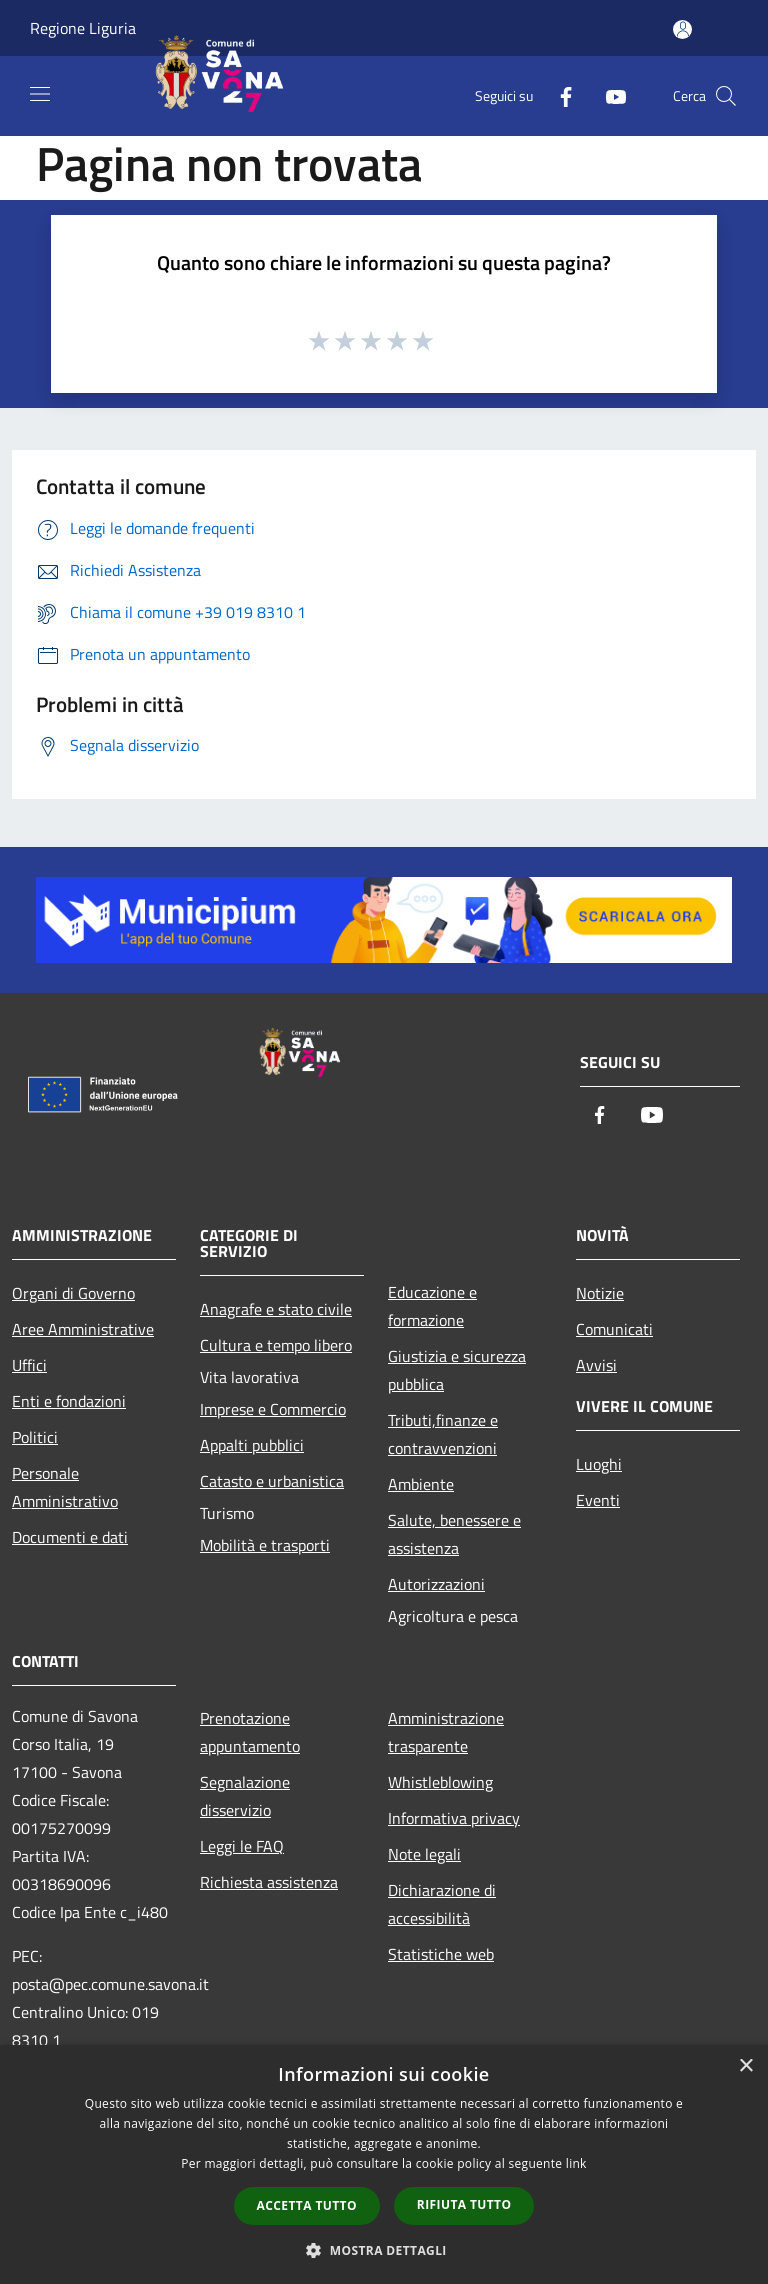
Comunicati (614, 1329)
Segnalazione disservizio (245, 1796)
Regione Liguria (83, 28)
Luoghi (599, 1464)
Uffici (29, 1365)
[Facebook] (558, 95)
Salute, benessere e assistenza (454, 1534)
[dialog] (384, 2164)
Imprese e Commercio (273, 1409)
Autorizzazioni (436, 1584)
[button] (384, 2250)
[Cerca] (726, 96)
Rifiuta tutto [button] (464, 2204)
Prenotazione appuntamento (250, 1732)
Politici (35, 1437)
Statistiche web (441, 1954)
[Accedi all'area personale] (682, 29)
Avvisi (596, 1365)
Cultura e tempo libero (276, 1345)
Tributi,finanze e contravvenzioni (443, 1434)
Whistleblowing (440, 1782)
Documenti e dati (70, 1537)
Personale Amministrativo (65, 1487)
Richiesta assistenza (269, 1882)
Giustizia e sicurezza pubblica (457, 1370)
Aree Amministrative (83, 1329)
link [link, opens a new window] (576, 2163)
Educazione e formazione (432, 1306)
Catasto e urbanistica (272, 1481)
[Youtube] (608, 95)
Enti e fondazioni (69, 1401)
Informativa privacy (454, 1818)
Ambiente (421, 1484)
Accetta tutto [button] (307, 2205)
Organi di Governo (73, 1293)
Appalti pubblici (252, 1445)
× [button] (745, 2066)
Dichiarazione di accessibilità (442, 1904)
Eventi (598, 1500)
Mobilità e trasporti (265, 1545)
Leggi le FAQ (242, 1846)
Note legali (424, 1854)
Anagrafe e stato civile (276, 1309)
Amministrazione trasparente (446, 1732)
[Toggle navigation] (40, 94)
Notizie (600, 1293)
